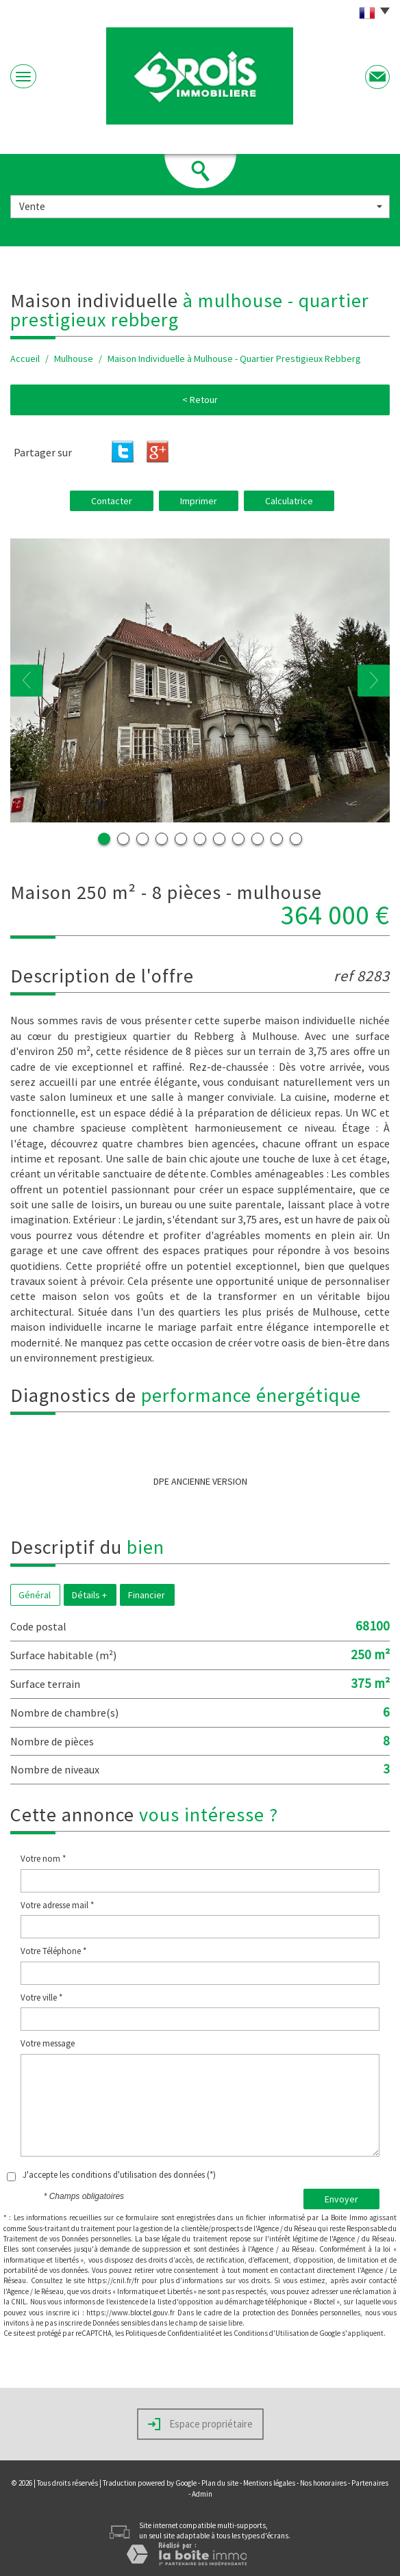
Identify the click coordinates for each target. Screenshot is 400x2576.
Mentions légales (269, 2483)
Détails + (89, 1595)
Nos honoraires (323, 2483)
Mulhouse (73, 358)
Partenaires (369, 2483)
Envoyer (341, 2199)
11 (296, 839)
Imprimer (198, 501)
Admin (202, 2494)
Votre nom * (43, 1858)
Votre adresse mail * (57, 1905)
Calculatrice (289, 501)
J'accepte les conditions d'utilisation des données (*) (119, 2175)
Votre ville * (41, 1997)
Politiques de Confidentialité (169, 2333)
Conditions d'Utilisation (271, 2333)
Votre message (48, 2043)
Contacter (111, 501)
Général (34, 1595)
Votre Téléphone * (53, 1951)
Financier (146, 1595)
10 (277, 839)
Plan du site (219, 2483)
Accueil (25, 358)
